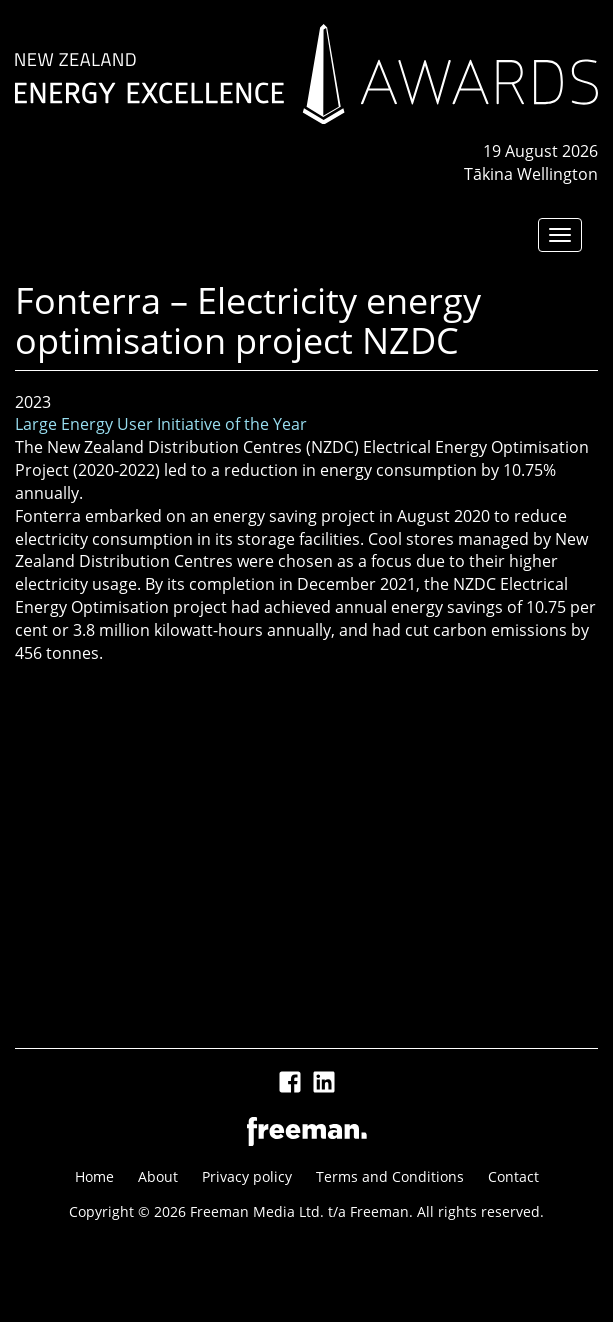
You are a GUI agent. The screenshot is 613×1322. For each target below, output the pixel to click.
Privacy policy (247, 1176)
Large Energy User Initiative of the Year (161, 424)
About (158, 1176)
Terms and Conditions (390, 1176)
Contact (513, 1176)
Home (94, 1176)
